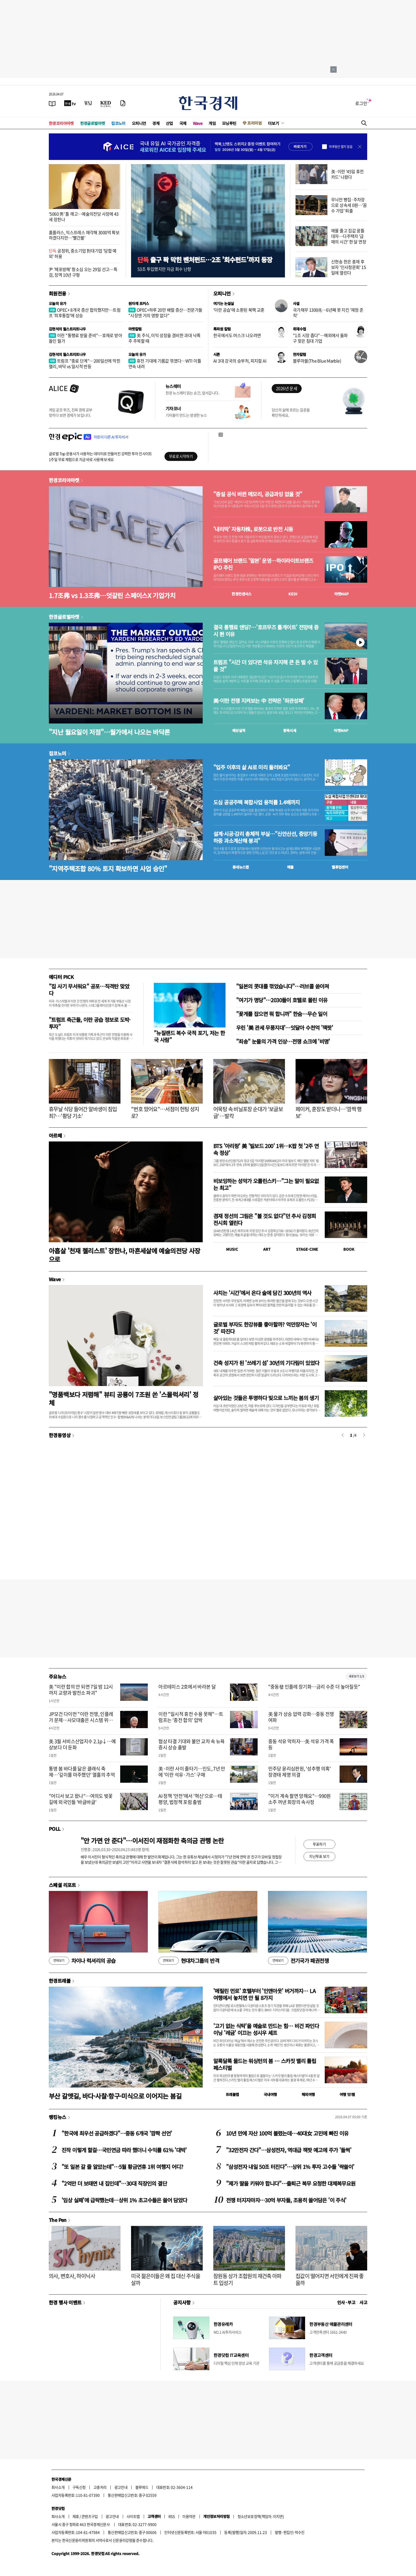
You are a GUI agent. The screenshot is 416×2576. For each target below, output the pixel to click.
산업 (169, 123)
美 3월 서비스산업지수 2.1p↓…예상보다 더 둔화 (82, 1744)
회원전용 (57, 293)
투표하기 (319, 1844)
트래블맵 (232, 2094)
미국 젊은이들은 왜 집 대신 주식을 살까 (165, 2279)
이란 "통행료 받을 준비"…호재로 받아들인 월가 (85, 338)
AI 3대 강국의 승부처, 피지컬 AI (239, 361)
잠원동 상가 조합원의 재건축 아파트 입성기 (247, 2279)
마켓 (341, 593)
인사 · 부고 (346, 2302)
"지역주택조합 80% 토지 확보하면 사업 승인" (108, 868)
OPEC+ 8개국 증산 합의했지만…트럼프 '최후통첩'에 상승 (84, 313)
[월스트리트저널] (88, 103)
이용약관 (189, 2516)
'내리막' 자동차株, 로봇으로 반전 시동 (253, 529)
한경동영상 (60, 1435)
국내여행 (270, 2094)
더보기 (273, 123)
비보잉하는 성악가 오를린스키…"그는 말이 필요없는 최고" (266, 1184)
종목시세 (289, 730)
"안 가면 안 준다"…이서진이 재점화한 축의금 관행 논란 (152, 1840)
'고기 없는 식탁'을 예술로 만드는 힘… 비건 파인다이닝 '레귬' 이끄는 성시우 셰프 (266, 2029)
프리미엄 (254, 123)
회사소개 (58, 2487)
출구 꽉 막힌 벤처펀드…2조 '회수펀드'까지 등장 (204, 259)
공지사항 (182, 2302)
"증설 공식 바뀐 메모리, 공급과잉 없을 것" (257, 494)
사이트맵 (133, 2516)
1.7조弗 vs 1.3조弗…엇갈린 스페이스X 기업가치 (112, 595)
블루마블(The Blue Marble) (317, 361)
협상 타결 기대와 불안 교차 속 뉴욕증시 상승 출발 (191, 1744)
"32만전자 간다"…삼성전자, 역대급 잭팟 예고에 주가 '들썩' (288, 2150)
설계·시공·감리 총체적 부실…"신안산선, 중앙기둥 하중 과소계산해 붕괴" (265, 837)
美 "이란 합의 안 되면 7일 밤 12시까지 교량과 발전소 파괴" (81, 1689)
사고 (363, 2302)
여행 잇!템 (347, 2094)
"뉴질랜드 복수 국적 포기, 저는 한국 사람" (189, 1036)
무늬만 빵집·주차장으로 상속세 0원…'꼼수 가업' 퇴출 (349, 205)
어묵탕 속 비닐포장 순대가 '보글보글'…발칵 (248, 1112)
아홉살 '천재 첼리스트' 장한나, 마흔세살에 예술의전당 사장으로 (124, 1254)
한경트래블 (60, 1980)
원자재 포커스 (138, 303)
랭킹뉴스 (57, 2116)
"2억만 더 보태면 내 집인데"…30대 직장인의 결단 (114, 2183)
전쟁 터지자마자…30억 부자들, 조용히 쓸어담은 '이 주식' (286, 2200)
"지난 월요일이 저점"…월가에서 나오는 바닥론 (109, 732)
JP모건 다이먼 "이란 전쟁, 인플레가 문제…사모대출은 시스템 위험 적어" (81, 1720)
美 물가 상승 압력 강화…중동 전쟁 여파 (301, 1717)
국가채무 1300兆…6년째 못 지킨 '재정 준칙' (328, 313)
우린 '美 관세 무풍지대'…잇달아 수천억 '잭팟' (284, 1027)
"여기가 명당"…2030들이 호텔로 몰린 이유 (281, 1000)
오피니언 (139, 123)
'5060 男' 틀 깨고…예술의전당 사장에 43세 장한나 (84, 217)
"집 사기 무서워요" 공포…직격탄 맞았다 (89, 989)
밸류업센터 (340, 867)
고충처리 (100, 2487)
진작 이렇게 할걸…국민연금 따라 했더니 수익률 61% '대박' (124, 2150)
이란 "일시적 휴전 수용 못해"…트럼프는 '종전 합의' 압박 (190, 1717)
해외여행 (308, 2094)
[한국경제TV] (70, 103)
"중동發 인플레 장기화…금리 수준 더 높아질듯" (314, 1686)
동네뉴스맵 (240, 867)
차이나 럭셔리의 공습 (82, 1961)
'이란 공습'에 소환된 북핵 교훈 (239, 310)
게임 (212, 123)
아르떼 (55, 1135)
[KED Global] (105, 103)
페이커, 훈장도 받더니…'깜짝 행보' (329, 1112)
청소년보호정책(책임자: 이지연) (260, 2516)
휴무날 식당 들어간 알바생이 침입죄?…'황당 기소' (83, 1112)
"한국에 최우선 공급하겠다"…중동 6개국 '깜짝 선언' (117, 2133)
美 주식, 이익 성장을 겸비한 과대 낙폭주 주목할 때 (164, 338)
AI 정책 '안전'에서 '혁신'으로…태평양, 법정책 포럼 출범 (190, 1799)
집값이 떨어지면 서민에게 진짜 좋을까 (330, 2279)
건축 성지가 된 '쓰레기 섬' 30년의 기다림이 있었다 (266, 1363)
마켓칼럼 (135, 329)
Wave (197, 123)
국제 (183, 123)
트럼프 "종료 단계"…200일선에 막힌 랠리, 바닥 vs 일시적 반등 (84, 363)
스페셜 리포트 (62, 1884)
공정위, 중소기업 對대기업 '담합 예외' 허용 (82, 253)
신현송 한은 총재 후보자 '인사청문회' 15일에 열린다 (348, 267)
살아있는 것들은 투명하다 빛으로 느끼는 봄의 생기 (266, 1398)
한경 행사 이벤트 (65, 2302)
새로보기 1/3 (356, 1676)
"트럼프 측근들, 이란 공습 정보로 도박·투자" (90, 1023)
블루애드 (142, 2487)
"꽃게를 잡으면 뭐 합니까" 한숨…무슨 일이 (281, 1014)
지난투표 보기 (319, 1856)
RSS (171, 2516)
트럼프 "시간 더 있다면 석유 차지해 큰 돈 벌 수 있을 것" (265, 666)
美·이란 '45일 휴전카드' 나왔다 (347, 174)
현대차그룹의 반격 (188, 1961)
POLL (54, 1828)
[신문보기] (52, 103)
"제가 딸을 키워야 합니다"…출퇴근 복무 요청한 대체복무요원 (290, 2183)
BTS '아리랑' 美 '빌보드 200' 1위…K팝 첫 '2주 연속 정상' (266, 1149)
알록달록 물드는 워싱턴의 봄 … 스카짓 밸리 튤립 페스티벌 (264, 2064)
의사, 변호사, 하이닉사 (72, 2276)
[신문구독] (123, 103)
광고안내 (121, 2487)
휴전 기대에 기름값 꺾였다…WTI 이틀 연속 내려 (164, 363)
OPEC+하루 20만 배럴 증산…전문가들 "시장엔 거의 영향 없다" (165, 313)
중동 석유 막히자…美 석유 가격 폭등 (301, 1744)
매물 (290, 867)
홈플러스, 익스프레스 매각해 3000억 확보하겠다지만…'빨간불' (84, 235)
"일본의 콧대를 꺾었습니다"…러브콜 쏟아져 (282, 986)
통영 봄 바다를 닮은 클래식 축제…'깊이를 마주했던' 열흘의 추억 (82, 1771)
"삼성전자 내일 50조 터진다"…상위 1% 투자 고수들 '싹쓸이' (290, 2166)
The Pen (58, 2219)
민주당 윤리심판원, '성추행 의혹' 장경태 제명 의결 (299, 1771)
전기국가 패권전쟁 (298, 1961)
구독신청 (79, 2487)
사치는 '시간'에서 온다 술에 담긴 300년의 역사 (262, 1293)
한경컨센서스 (241, 593)
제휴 (75, 2516)
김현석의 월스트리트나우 (67, 329)
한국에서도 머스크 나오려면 (237, 335)
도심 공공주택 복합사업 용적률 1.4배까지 (256, 802)
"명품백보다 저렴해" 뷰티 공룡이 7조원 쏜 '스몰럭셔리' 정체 (123, 1398)
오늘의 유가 (57, 303)
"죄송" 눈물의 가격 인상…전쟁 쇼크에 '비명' (283, 1041)
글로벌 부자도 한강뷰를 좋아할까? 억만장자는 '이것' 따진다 (265, 1327)
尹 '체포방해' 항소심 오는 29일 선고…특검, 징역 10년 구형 (83, 272)
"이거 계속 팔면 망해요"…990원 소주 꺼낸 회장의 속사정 (299, 1799)
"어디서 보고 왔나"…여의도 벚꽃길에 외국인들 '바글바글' (81, 1799)
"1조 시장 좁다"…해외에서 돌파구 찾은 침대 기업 (320, 338)
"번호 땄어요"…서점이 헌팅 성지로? (165, 1112)
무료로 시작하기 (181, 456)
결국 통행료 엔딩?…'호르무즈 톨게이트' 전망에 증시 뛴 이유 (266, 631)
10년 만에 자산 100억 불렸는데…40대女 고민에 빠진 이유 (287, 2133)
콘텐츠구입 (89, 2516)
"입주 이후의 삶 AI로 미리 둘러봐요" (251, 767)
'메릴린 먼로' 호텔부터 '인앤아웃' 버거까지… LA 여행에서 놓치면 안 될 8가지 (264, 1994)
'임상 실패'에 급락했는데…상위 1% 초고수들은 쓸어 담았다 (124, 2200)
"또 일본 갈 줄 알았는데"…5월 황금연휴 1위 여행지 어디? (122, 2166)
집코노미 (118, 123)
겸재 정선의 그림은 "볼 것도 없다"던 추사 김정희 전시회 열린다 (264, 1219)
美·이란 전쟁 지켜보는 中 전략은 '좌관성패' (258, 700)
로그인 (361, 103)
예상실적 (238, 730)
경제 (155, 123)
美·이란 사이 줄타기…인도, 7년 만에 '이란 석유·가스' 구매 (191, 1771)
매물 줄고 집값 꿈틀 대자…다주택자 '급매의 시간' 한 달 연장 (348, 236)
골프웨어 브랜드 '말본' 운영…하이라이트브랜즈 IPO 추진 (263, 564)
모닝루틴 (229, 123)
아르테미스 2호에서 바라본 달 (187, 1686)
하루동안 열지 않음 (340, 146)
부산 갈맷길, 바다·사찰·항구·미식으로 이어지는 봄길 (115, 2096)
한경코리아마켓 (61, 123)
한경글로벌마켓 (92, 123)
